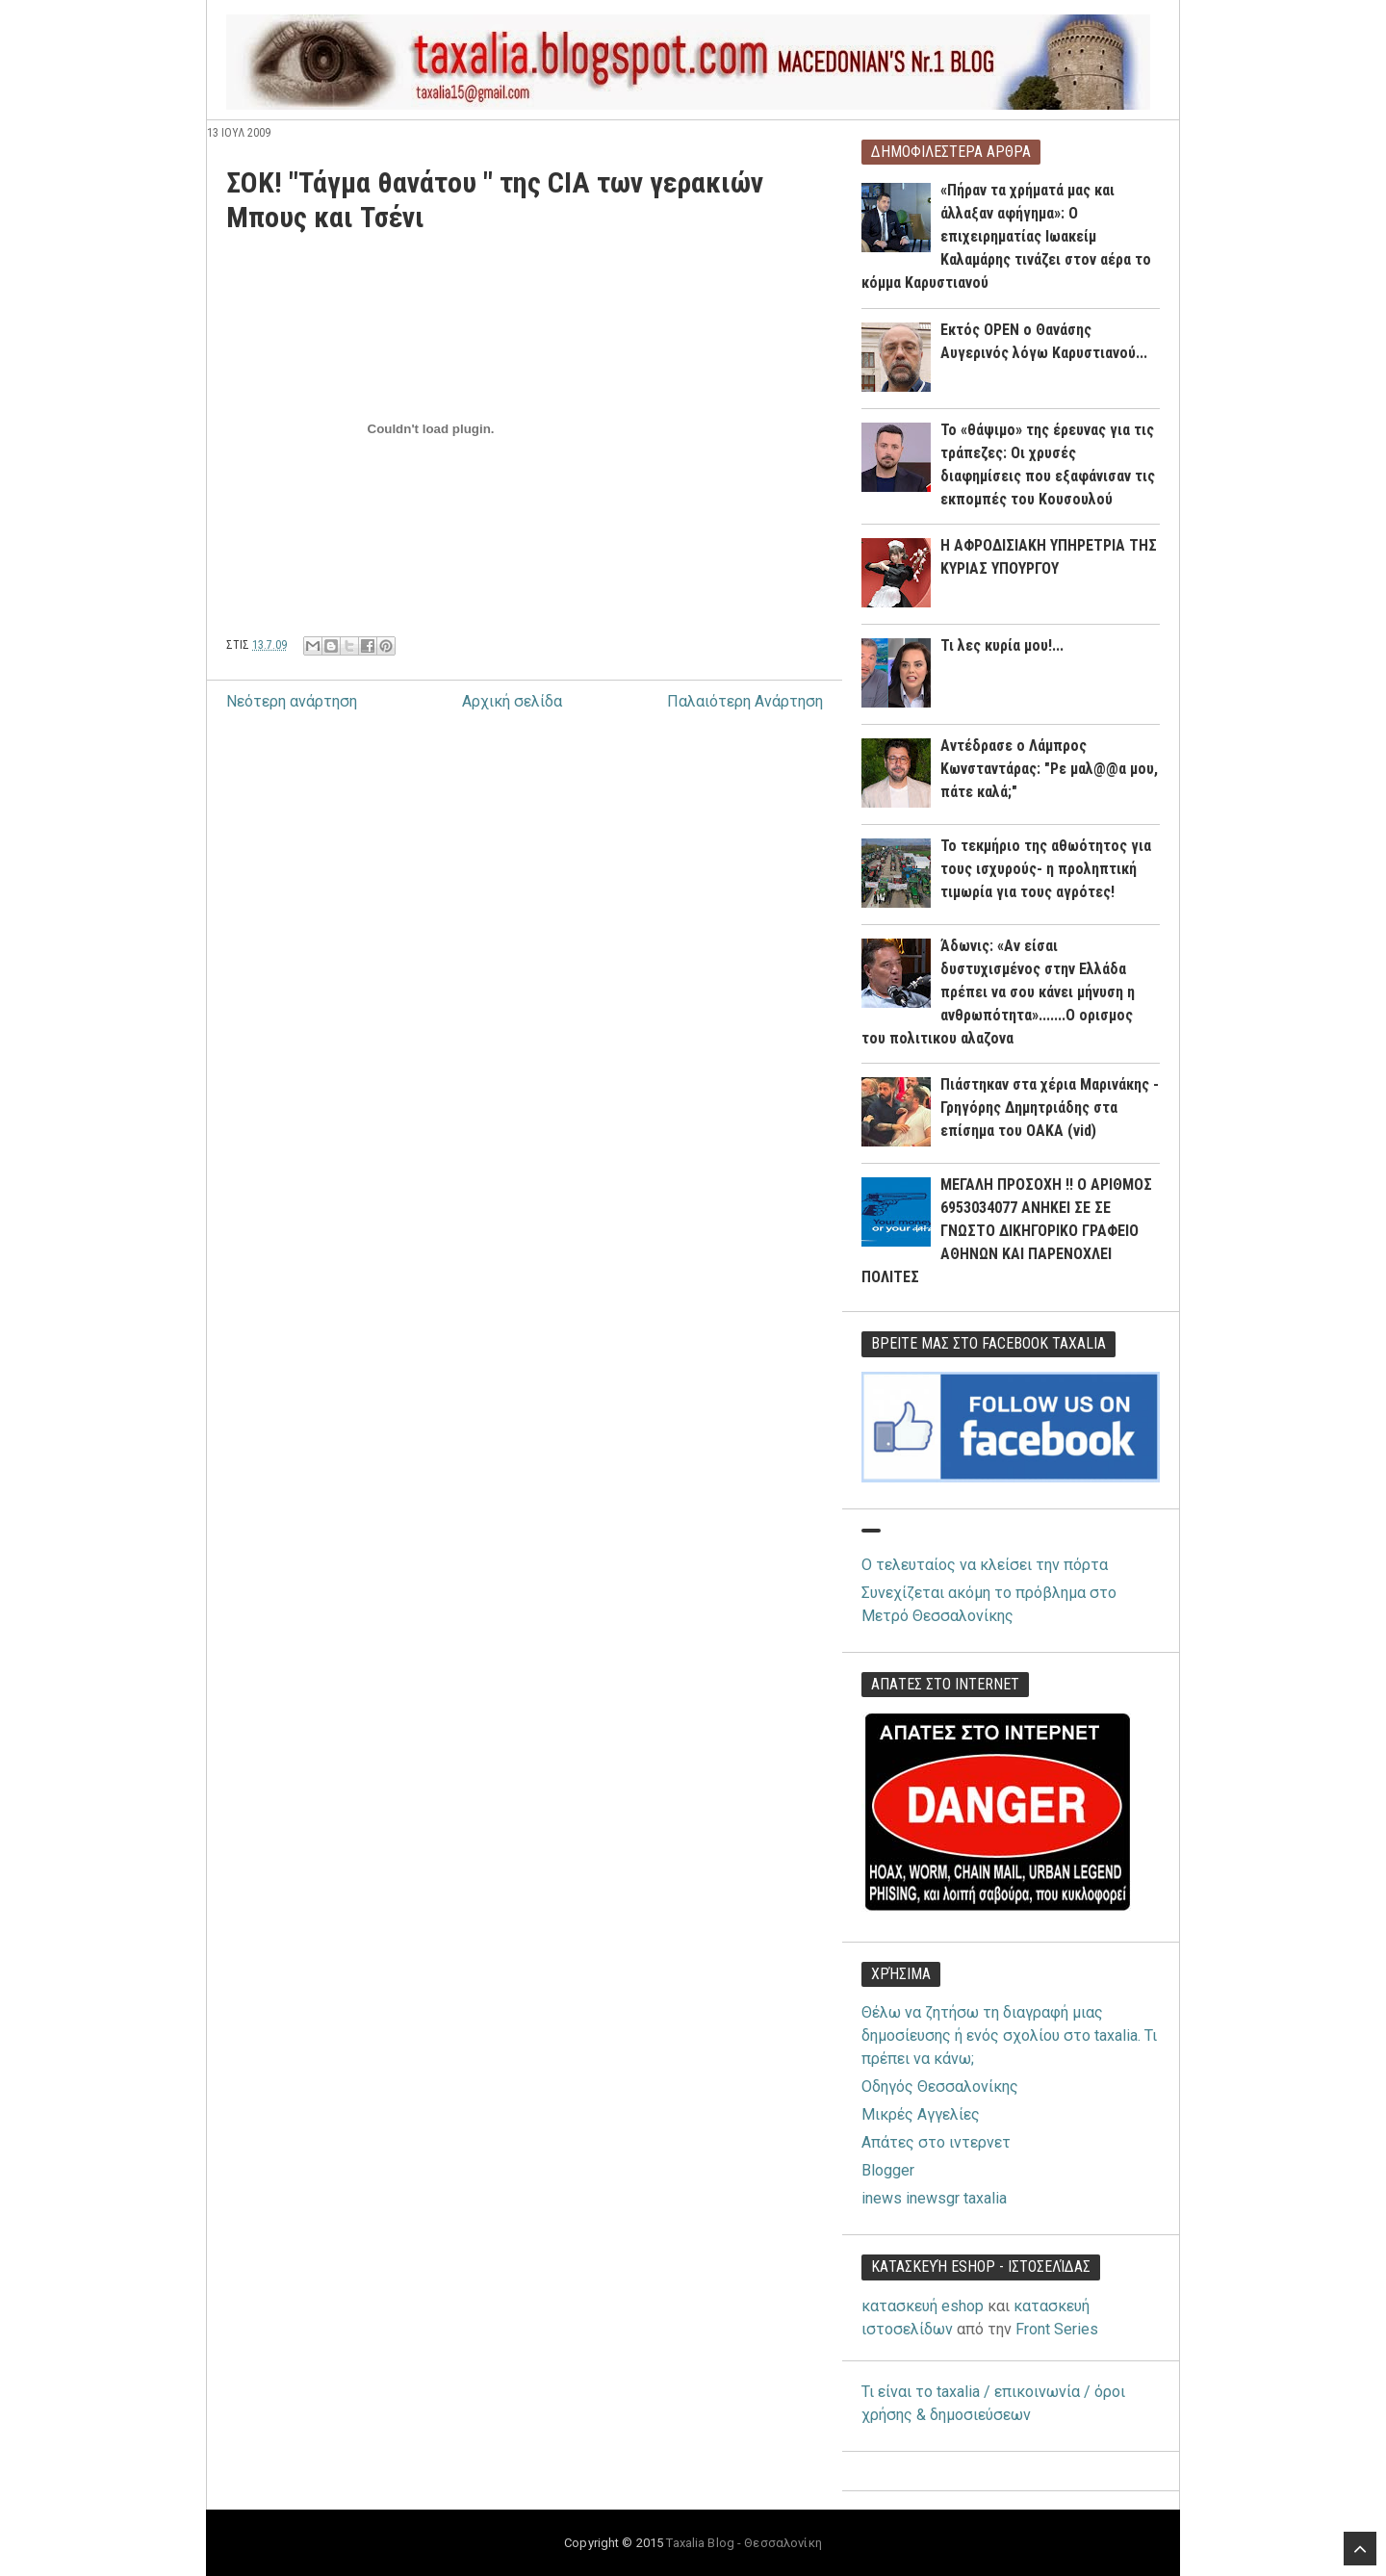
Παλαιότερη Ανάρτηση (745, 701)
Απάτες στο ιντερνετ (936, 2142)
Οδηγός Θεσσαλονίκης (939, 2086)
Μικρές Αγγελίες (920, 2114)
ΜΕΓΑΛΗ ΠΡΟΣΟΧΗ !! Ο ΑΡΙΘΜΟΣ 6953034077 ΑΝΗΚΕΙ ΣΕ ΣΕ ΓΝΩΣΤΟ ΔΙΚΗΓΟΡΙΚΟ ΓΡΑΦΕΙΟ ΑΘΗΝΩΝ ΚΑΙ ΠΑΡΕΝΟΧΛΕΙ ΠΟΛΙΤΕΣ (1006, 1230)
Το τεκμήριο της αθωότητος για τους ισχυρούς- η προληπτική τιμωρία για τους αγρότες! (1045, 869)
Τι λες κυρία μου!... (1002, 645)
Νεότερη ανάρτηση (291, 701)
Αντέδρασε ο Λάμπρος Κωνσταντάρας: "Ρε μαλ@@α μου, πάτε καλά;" (1049, 768)
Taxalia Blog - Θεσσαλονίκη (743, 2543)
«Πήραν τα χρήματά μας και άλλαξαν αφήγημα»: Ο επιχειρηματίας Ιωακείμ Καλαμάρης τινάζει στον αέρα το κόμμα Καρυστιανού (1006, 236)
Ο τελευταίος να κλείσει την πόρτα (984, 1565)
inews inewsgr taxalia (934, 2198)
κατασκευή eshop (922, 2306)
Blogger (887, 2170)
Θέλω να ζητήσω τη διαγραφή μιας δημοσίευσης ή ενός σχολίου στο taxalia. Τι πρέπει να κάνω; (1009, 2035)
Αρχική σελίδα (512, 701)
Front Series (1056, 2329)
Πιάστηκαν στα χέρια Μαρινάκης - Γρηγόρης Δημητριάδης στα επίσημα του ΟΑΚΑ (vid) (1049, 1107)
